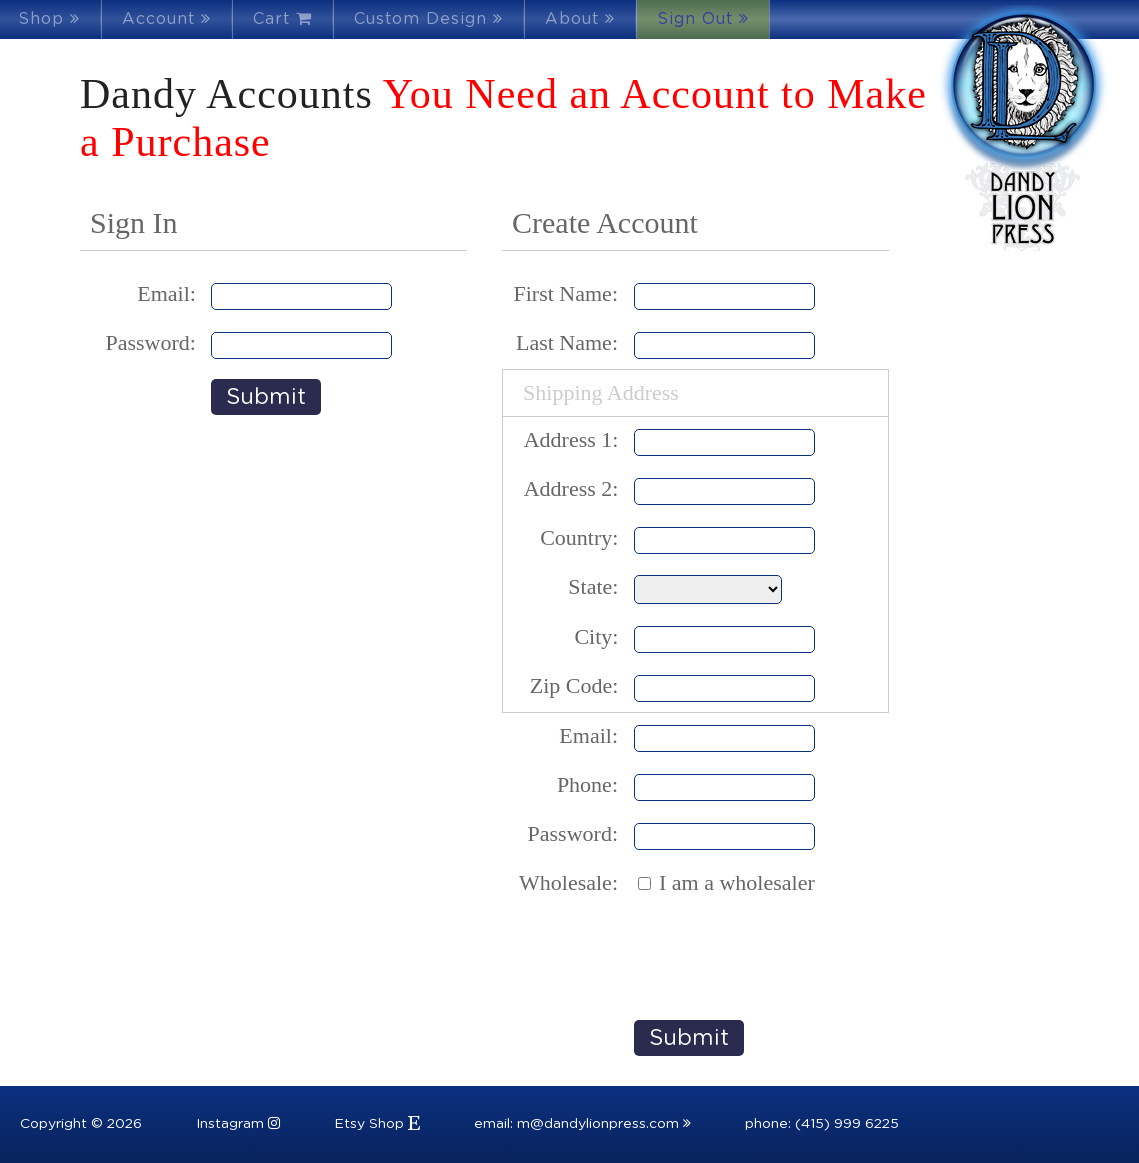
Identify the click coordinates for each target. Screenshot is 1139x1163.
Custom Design (428, 18)
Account (166, 18)
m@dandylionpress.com (604, 1124)
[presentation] (786, 955)
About (580, 18)
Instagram (238, 1124)
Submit (266, 397)
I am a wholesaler (737, 882)
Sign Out (703, 18)
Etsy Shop (377, 1124)
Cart (282, 18)
